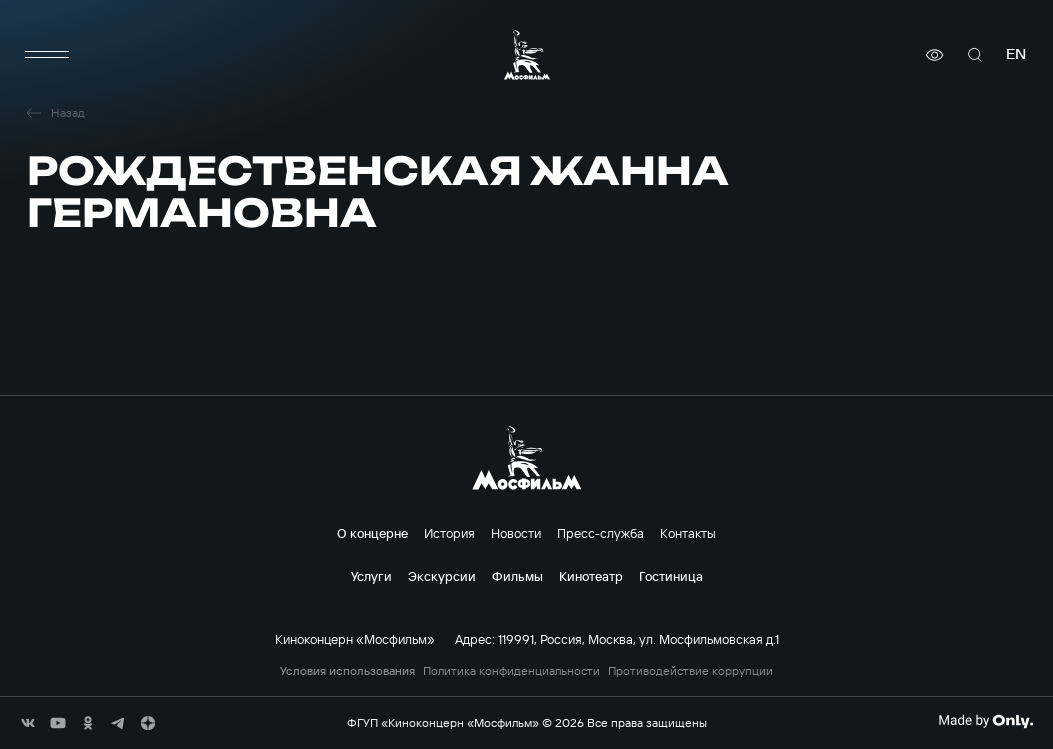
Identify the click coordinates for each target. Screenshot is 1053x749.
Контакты (688, 533)
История (449, 533)
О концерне (372, 533)
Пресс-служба (600, 533)
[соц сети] (28, 723)
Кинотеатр (591, 576)
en (1016, 54)
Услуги (371, 576)
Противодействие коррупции (690, 671)
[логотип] (527, 54)
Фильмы (517, 576)
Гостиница (671, 576)
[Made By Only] (985, 721)
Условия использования (347, 671)
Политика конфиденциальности (511, 671)
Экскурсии (442, 576)
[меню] (47, 55)
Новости (516, 533)
